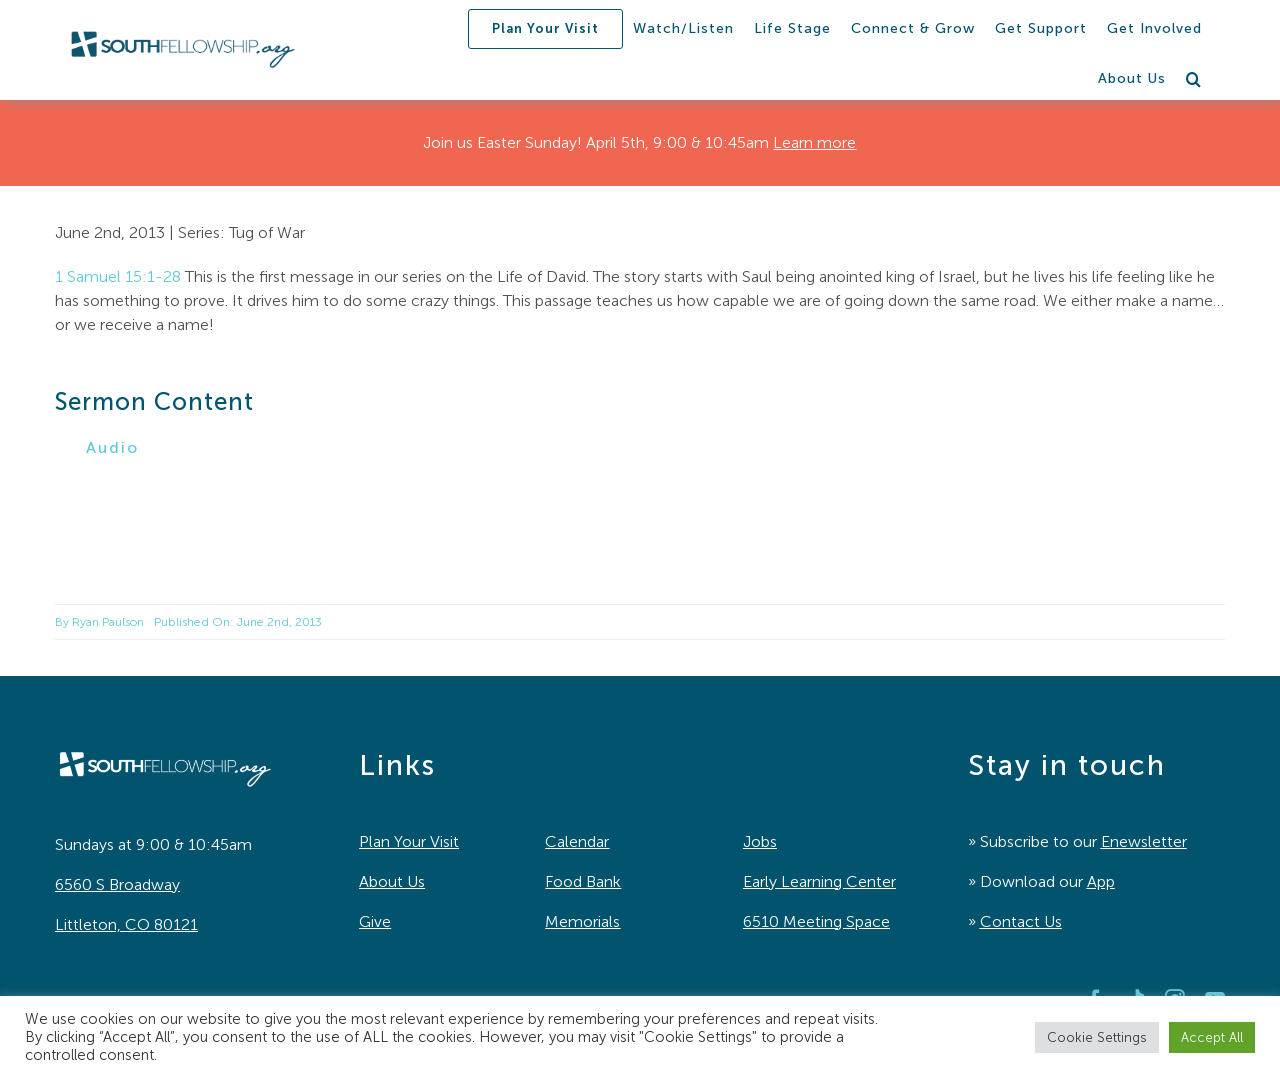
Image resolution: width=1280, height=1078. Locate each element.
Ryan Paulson (108, 622)
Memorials (582, 921)
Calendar (577, 841)
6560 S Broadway (117, 884)
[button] (1194, 79)
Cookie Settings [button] (1097, 1037)
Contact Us (1021, 921)
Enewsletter (1144, 841)
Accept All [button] (1212, 1037)
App (1101, 881)
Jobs (760, 841)
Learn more (814, 142)
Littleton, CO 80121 (126, 924)
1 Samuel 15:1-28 (118, 276)
